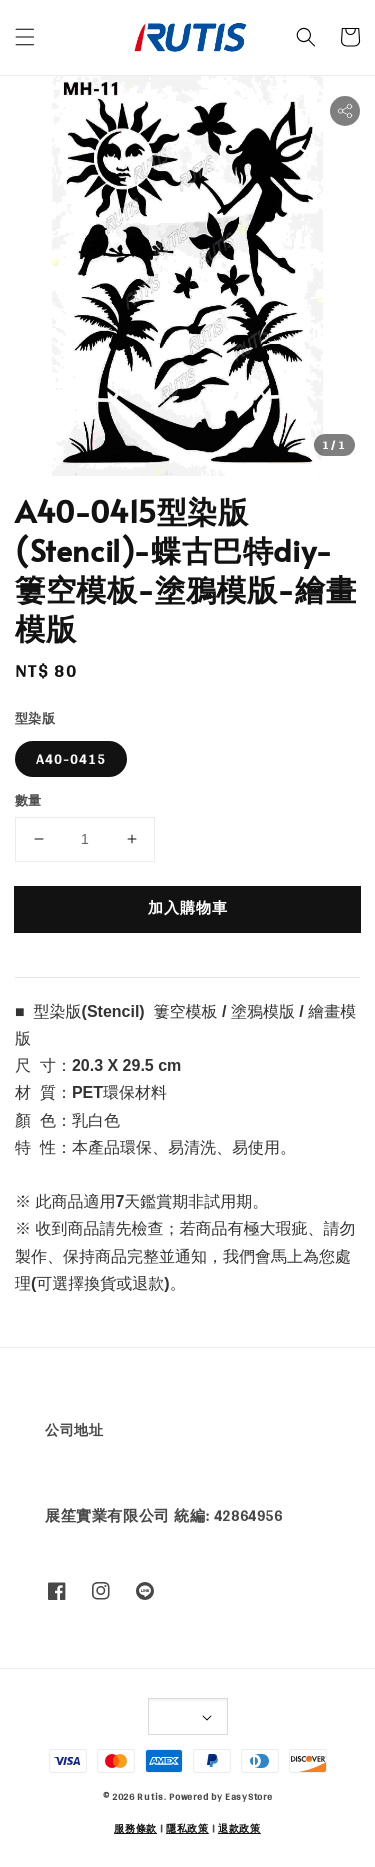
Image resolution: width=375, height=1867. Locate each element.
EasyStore (248, 1796)
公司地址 (74, 1430)
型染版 (35, 719)
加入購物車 (188, 907)
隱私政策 (187, 1828)
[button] (25, 37)
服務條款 (135, 1828)
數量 (28, 801)
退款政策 (239, 1828)
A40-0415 (71, 759)
